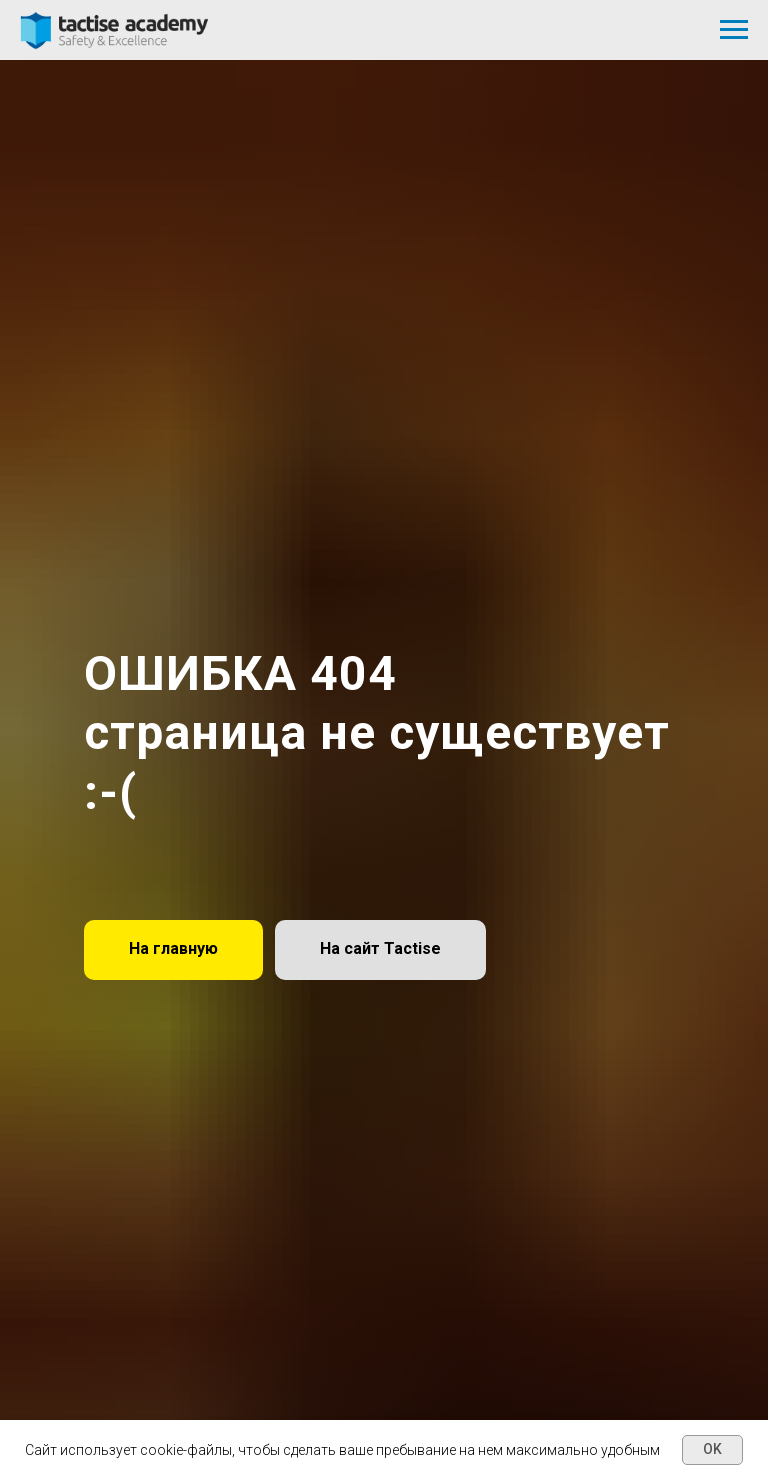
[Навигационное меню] (734, 30)
